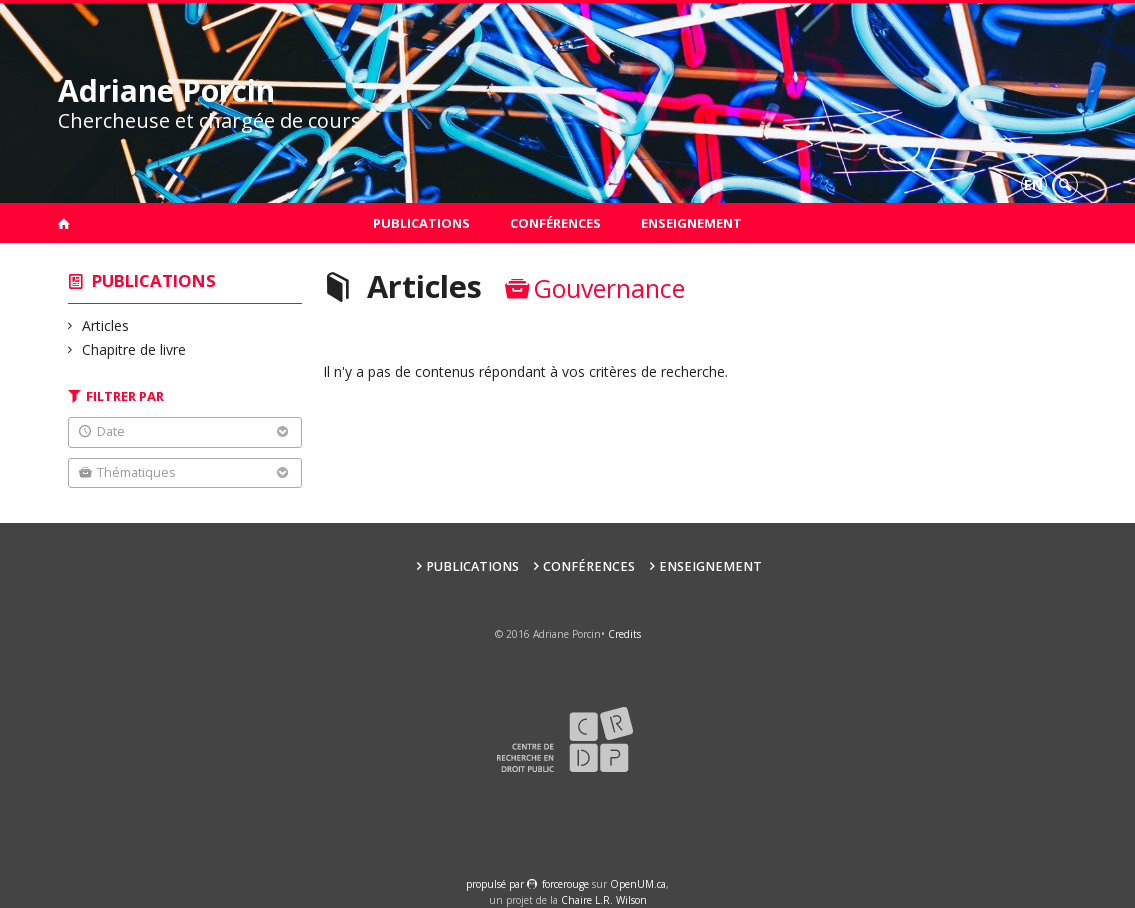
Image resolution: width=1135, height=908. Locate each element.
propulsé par (496, 884)
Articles (106, 325)
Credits (624, 634)
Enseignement (691, 223)
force (565, 884)
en (1033, 184)
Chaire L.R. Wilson (604, 900)
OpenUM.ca (638, 884)
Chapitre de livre (134, 349)
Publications (421, 223)
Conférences (555, 223)
